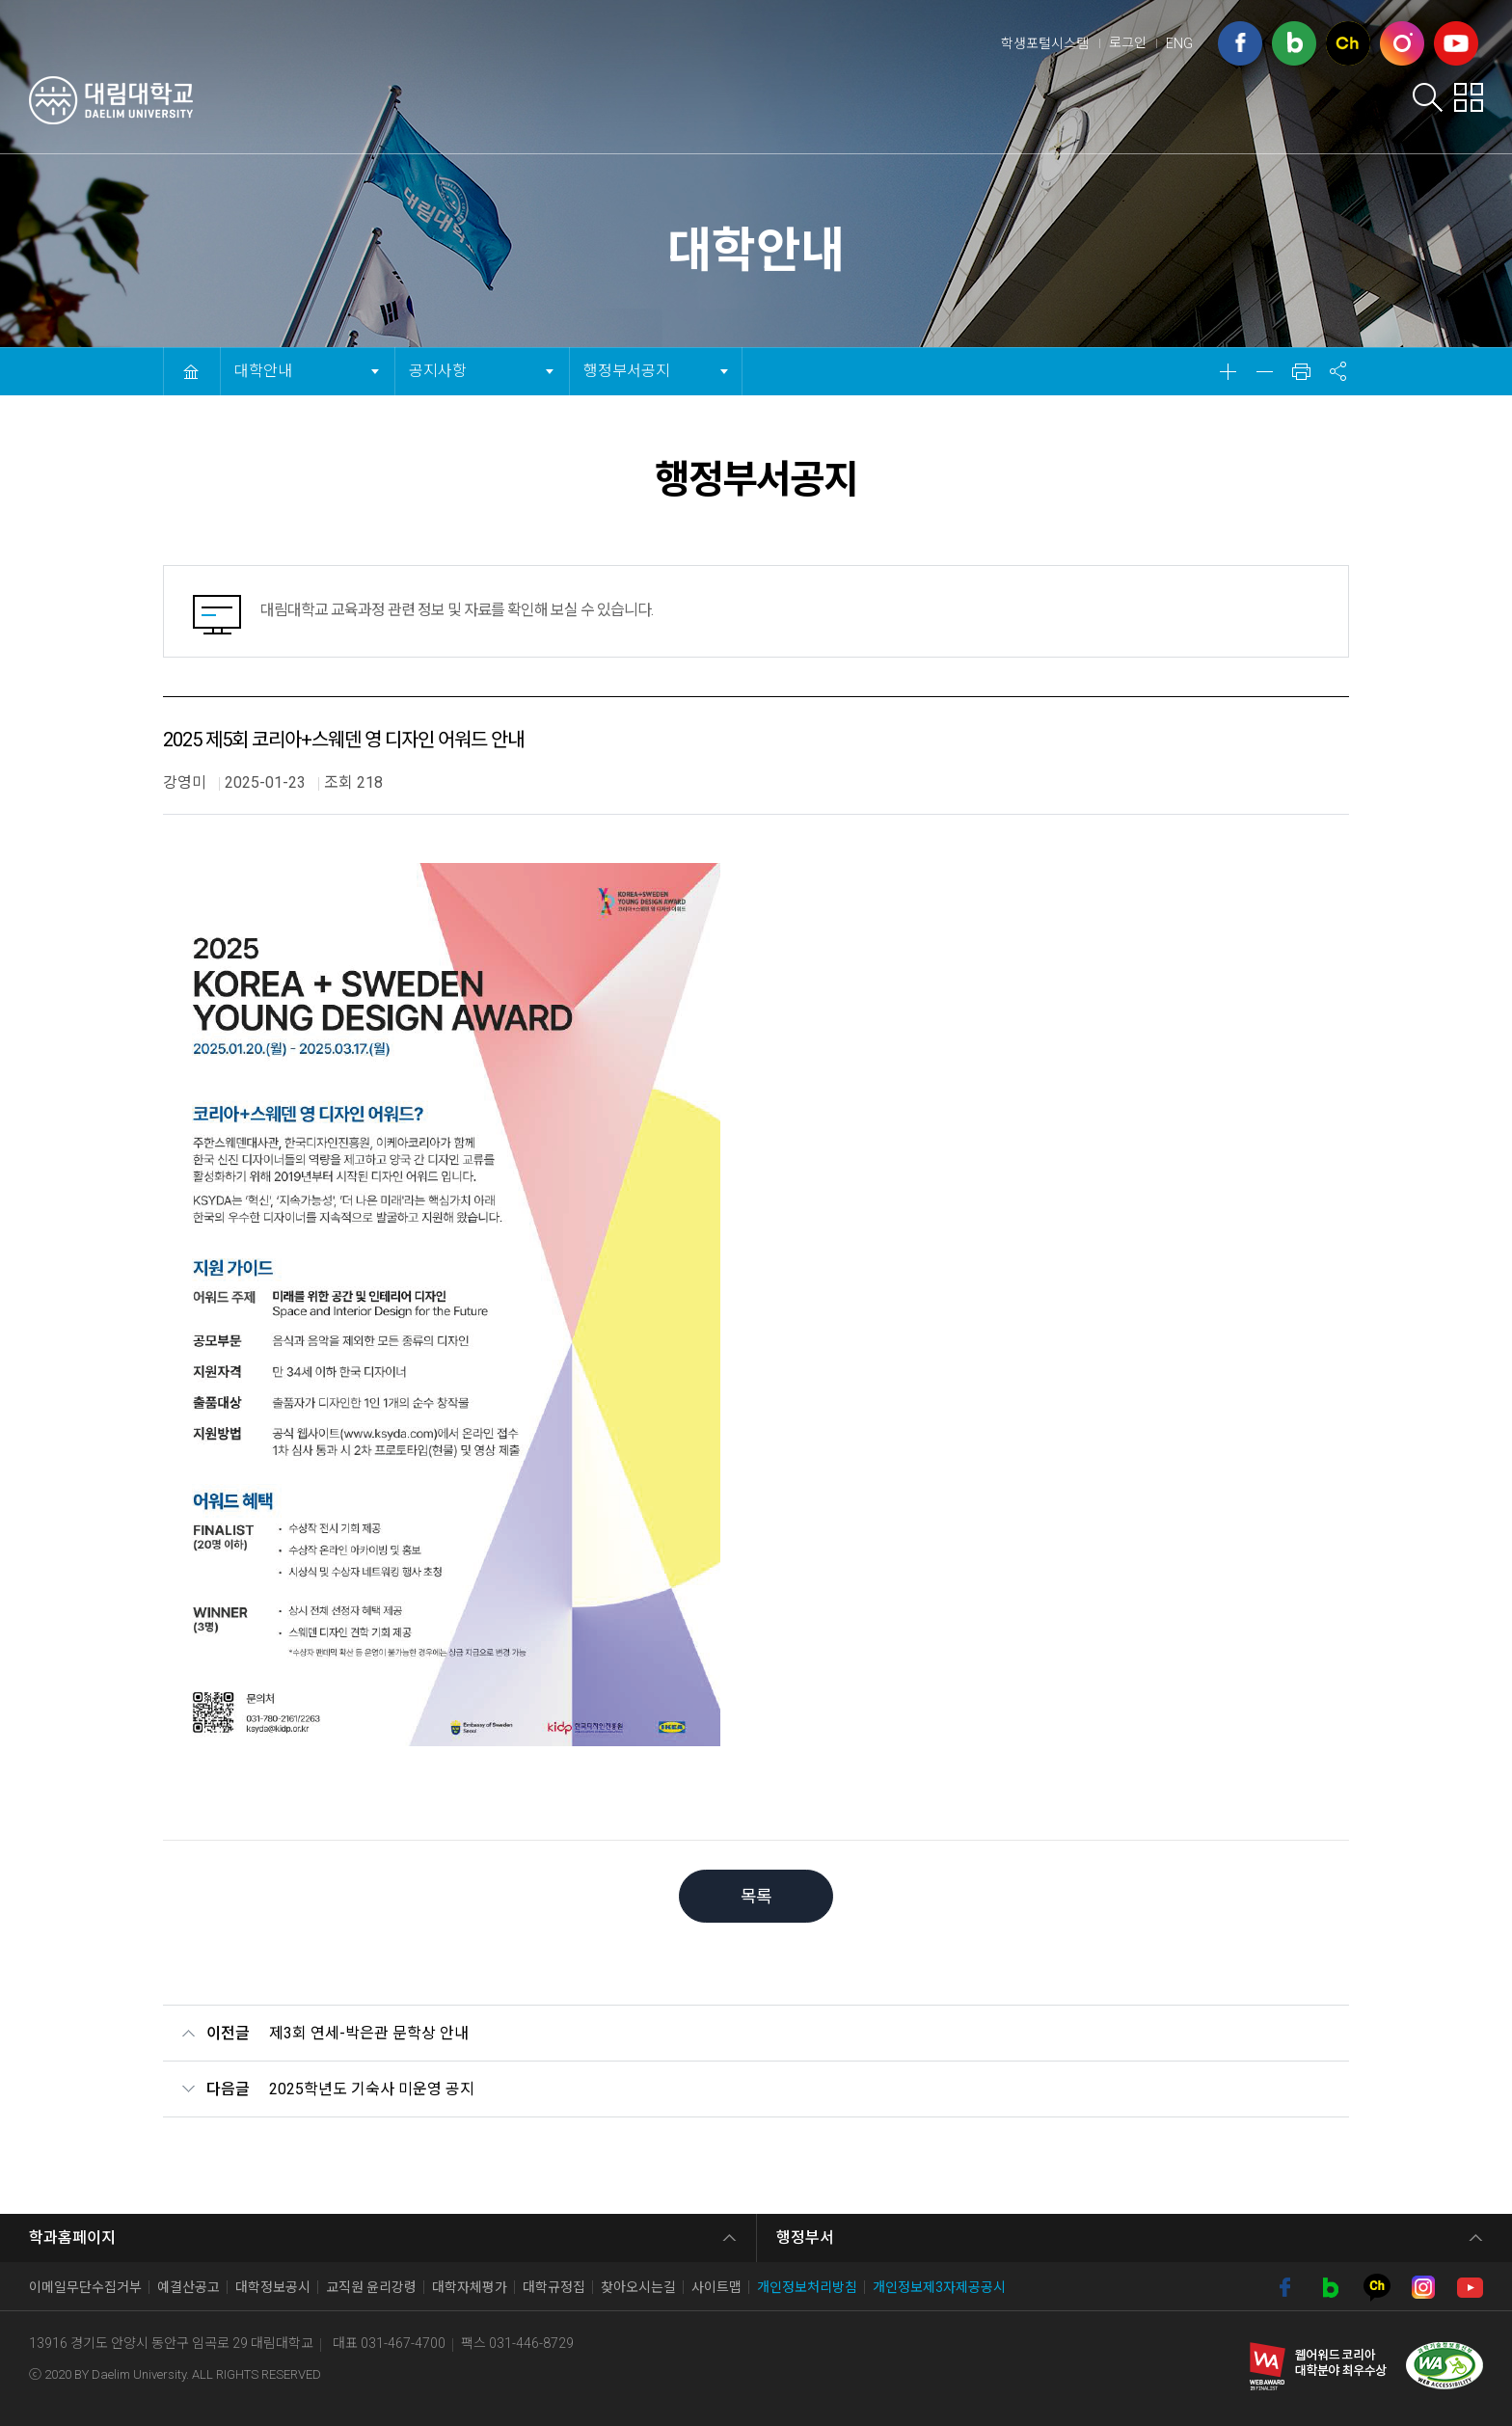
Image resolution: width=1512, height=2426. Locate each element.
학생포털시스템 (1045, 43)
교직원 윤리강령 (371, 2287)
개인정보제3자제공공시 (939, 2287)
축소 (1264, 371)
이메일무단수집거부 (85, 2287)
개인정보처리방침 (807, 2287)
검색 (1428, 97)
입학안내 (820, 102)
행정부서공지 (626, 363)
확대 (1227, 371)
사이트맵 (716, 2287)
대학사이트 (1331, 102)
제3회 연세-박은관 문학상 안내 (369, 2033)
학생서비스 (942, 102)
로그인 (1128, 42)
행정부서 (805, 2237)
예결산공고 (188, 2287)
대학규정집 (554, 2287)
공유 (1337, 371)
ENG (1179, 43)
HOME (191, 371)
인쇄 (1300, 371)
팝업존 (1468, 97)
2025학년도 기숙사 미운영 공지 (371, 2089)
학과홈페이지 (72, 2237)
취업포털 (1209, 102)
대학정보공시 (272, 2287)
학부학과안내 (1080, 102)
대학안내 (706, 102)
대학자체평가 (469, 2287)
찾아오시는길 (638, 2287)
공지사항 (443, 363)
